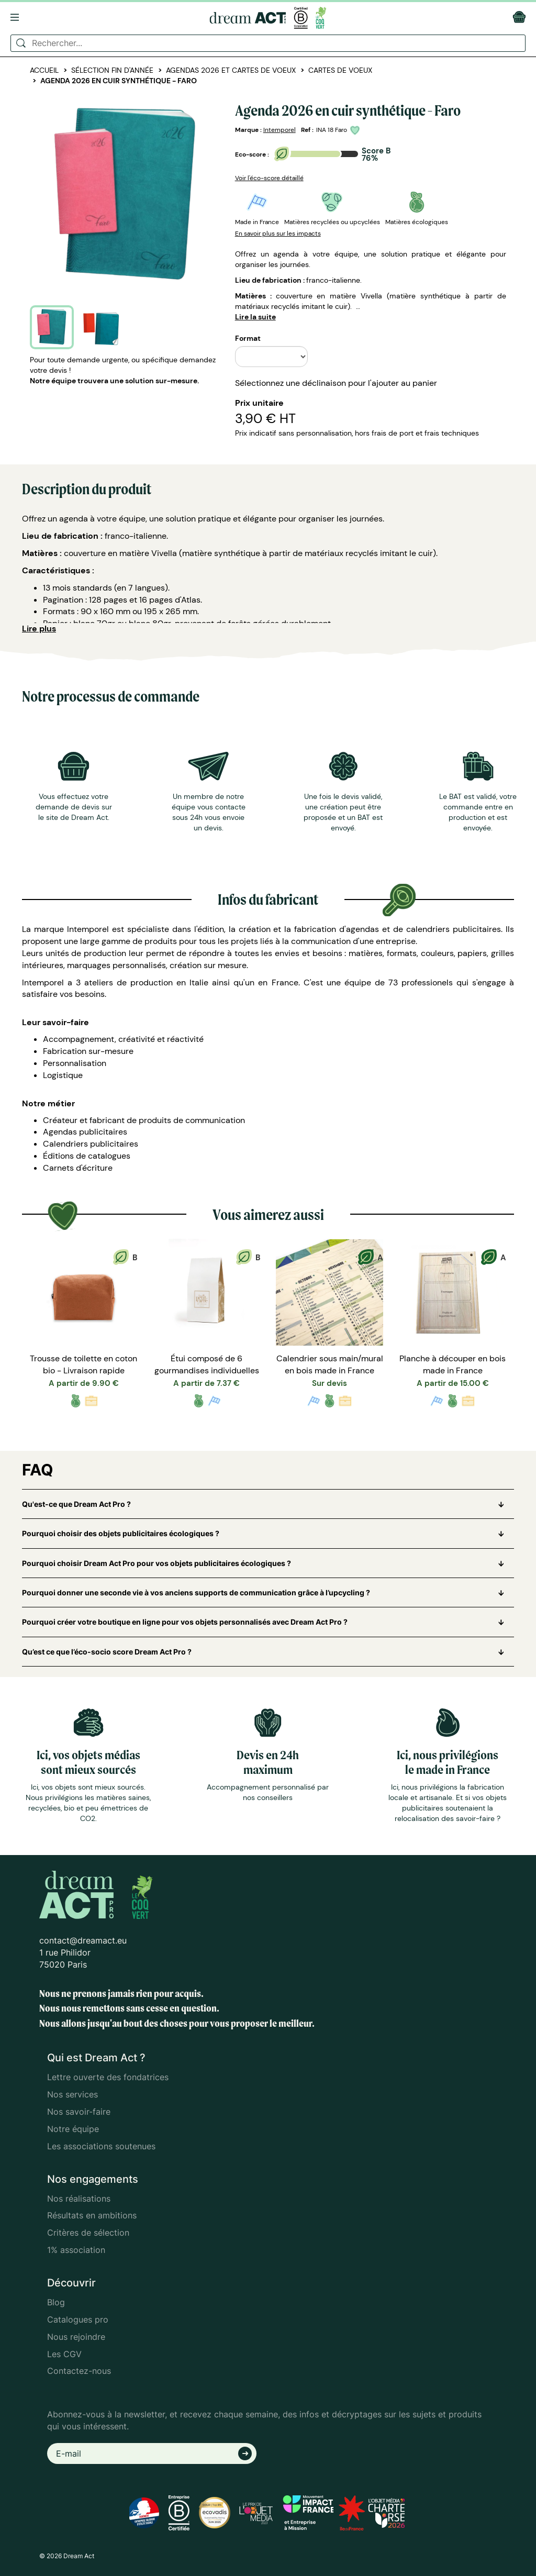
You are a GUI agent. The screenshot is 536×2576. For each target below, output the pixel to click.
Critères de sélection (88, 2232)
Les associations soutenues (101, 2146)
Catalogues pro (77, 2319)
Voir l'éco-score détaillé (269, 178)
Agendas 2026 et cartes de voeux (231, 70)
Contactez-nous (79, 2371)
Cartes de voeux (340, 70)
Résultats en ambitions (92, 2215)
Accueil (44, 70)
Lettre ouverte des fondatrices (108, 2077)
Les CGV (64, 2354)
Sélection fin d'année (112, 70)
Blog (56, 2302)
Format (248, 338)
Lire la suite (255, 316)
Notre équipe (73, 2129)
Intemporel (279, 130)
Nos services (72, 2094)
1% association (76, 2250)
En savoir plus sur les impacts (278, 233)
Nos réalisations (78, 2198)
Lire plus (39, 628)
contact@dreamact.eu (83, 1940)
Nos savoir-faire (78, 2111)
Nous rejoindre (76, 2336)
